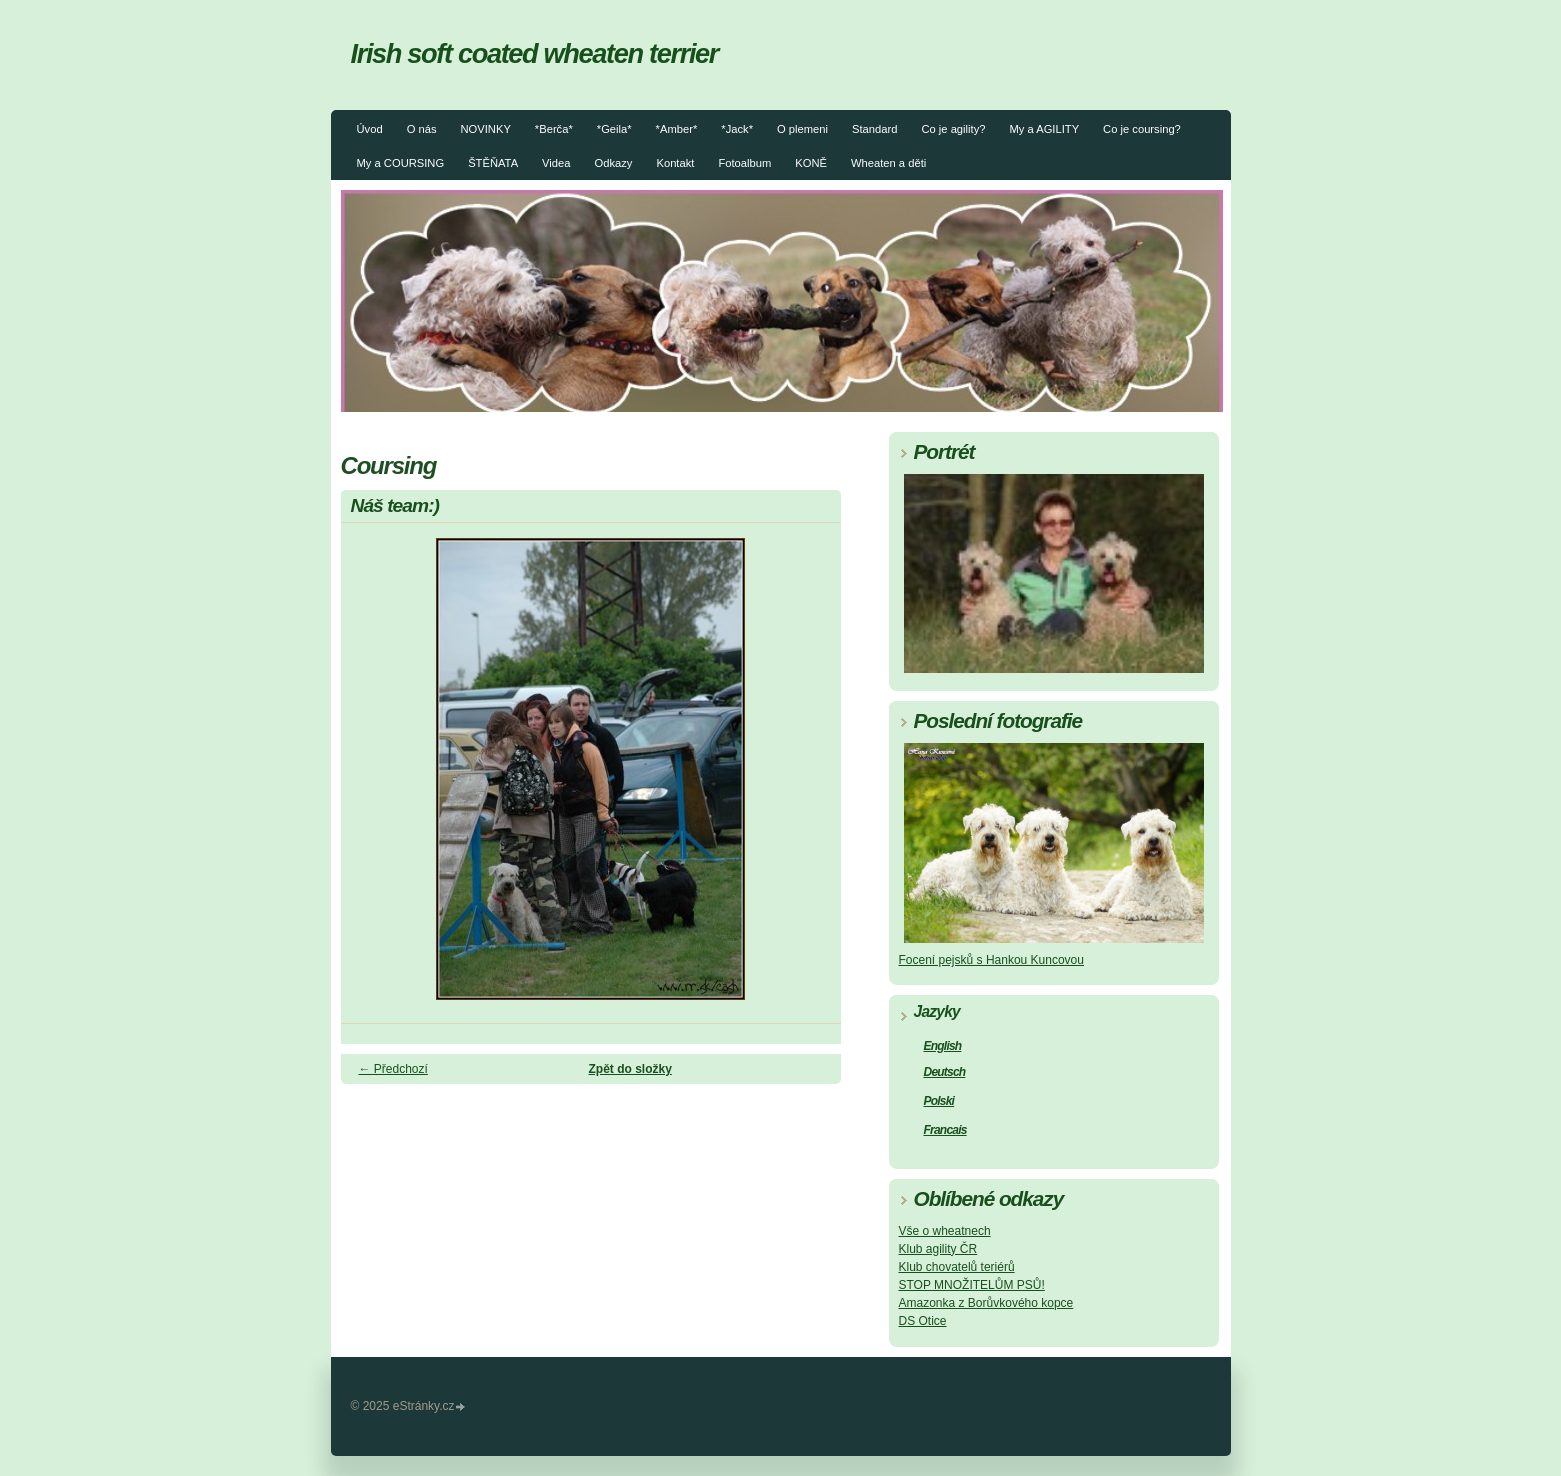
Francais (945, 1130)
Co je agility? (953, 129)
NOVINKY (485, 129)
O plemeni (802, 129)
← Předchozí (393, 1069)
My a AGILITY (1044, 129)
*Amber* (677, 129)
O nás (422, 129)
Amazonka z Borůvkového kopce (986, 1303)
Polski (939, 1101)
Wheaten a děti (888, 163)
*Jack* (737, 129)
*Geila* (614, 129)
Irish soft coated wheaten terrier (535, 53)
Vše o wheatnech (945, 1231)
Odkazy (614, 163)
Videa (556, 163)
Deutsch (945, 1072)
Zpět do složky (630, 1069)
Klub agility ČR (938, 1249)
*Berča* (554, 129)
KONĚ (811, 163)
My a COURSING (401, 163)
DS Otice (923, 1321)
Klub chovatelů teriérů (957, 1267)
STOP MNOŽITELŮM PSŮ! (972, 1285)
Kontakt (675, 163)
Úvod (370, 129)
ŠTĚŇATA (493, 163)
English (943, 1046)
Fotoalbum (744, 163)
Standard (874, 129)
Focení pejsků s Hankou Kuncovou (991, 960)
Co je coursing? (1142, 129)
